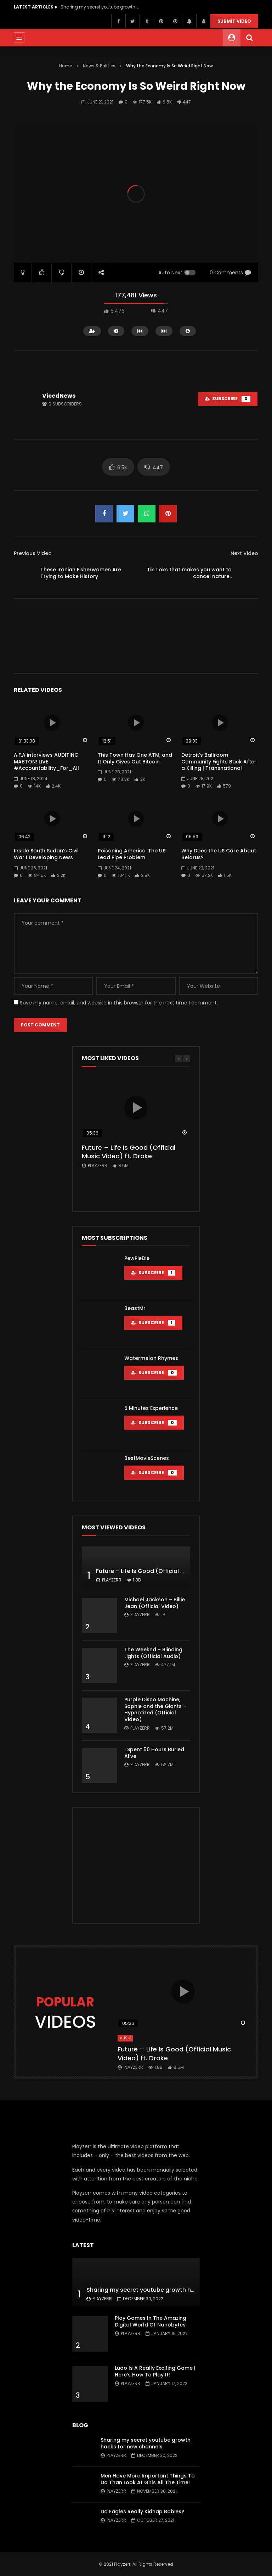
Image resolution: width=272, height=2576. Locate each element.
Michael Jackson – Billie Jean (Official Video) (154, 1603)
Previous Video (33, 553)
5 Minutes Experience (151, 1408)
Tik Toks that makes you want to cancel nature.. (189, 573)
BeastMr (135, 1308)
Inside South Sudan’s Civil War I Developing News (46, 854)
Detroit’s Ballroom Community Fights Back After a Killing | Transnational (218, 761)
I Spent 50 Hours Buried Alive (154, 1753)
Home (65, 66)
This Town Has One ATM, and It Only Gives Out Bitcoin (135, 758)
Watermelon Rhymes (151, 1358)
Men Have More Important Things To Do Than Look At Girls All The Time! (148, 2479)
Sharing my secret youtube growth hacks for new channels (99, 7)
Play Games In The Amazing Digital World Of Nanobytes (150, 2321)
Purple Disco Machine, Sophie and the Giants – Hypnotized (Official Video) (155, 1709)
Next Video (244, 553)
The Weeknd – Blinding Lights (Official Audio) (153, 1653)
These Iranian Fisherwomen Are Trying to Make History (80, 573)
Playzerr (97, 1166)
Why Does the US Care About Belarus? (218, 854)
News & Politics (99, 66)
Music (125, 2038)
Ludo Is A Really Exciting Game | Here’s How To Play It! (155, 2371)
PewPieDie (136, 1258)
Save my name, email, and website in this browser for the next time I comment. (119, 1002)
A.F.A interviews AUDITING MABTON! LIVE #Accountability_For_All (46, 761)
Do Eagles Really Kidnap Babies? (142, 2511)
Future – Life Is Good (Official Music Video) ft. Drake (128, 1151)
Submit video (234, 21)
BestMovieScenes (146, 1458)
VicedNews (58, 396)
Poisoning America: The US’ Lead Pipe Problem (132, 854)
